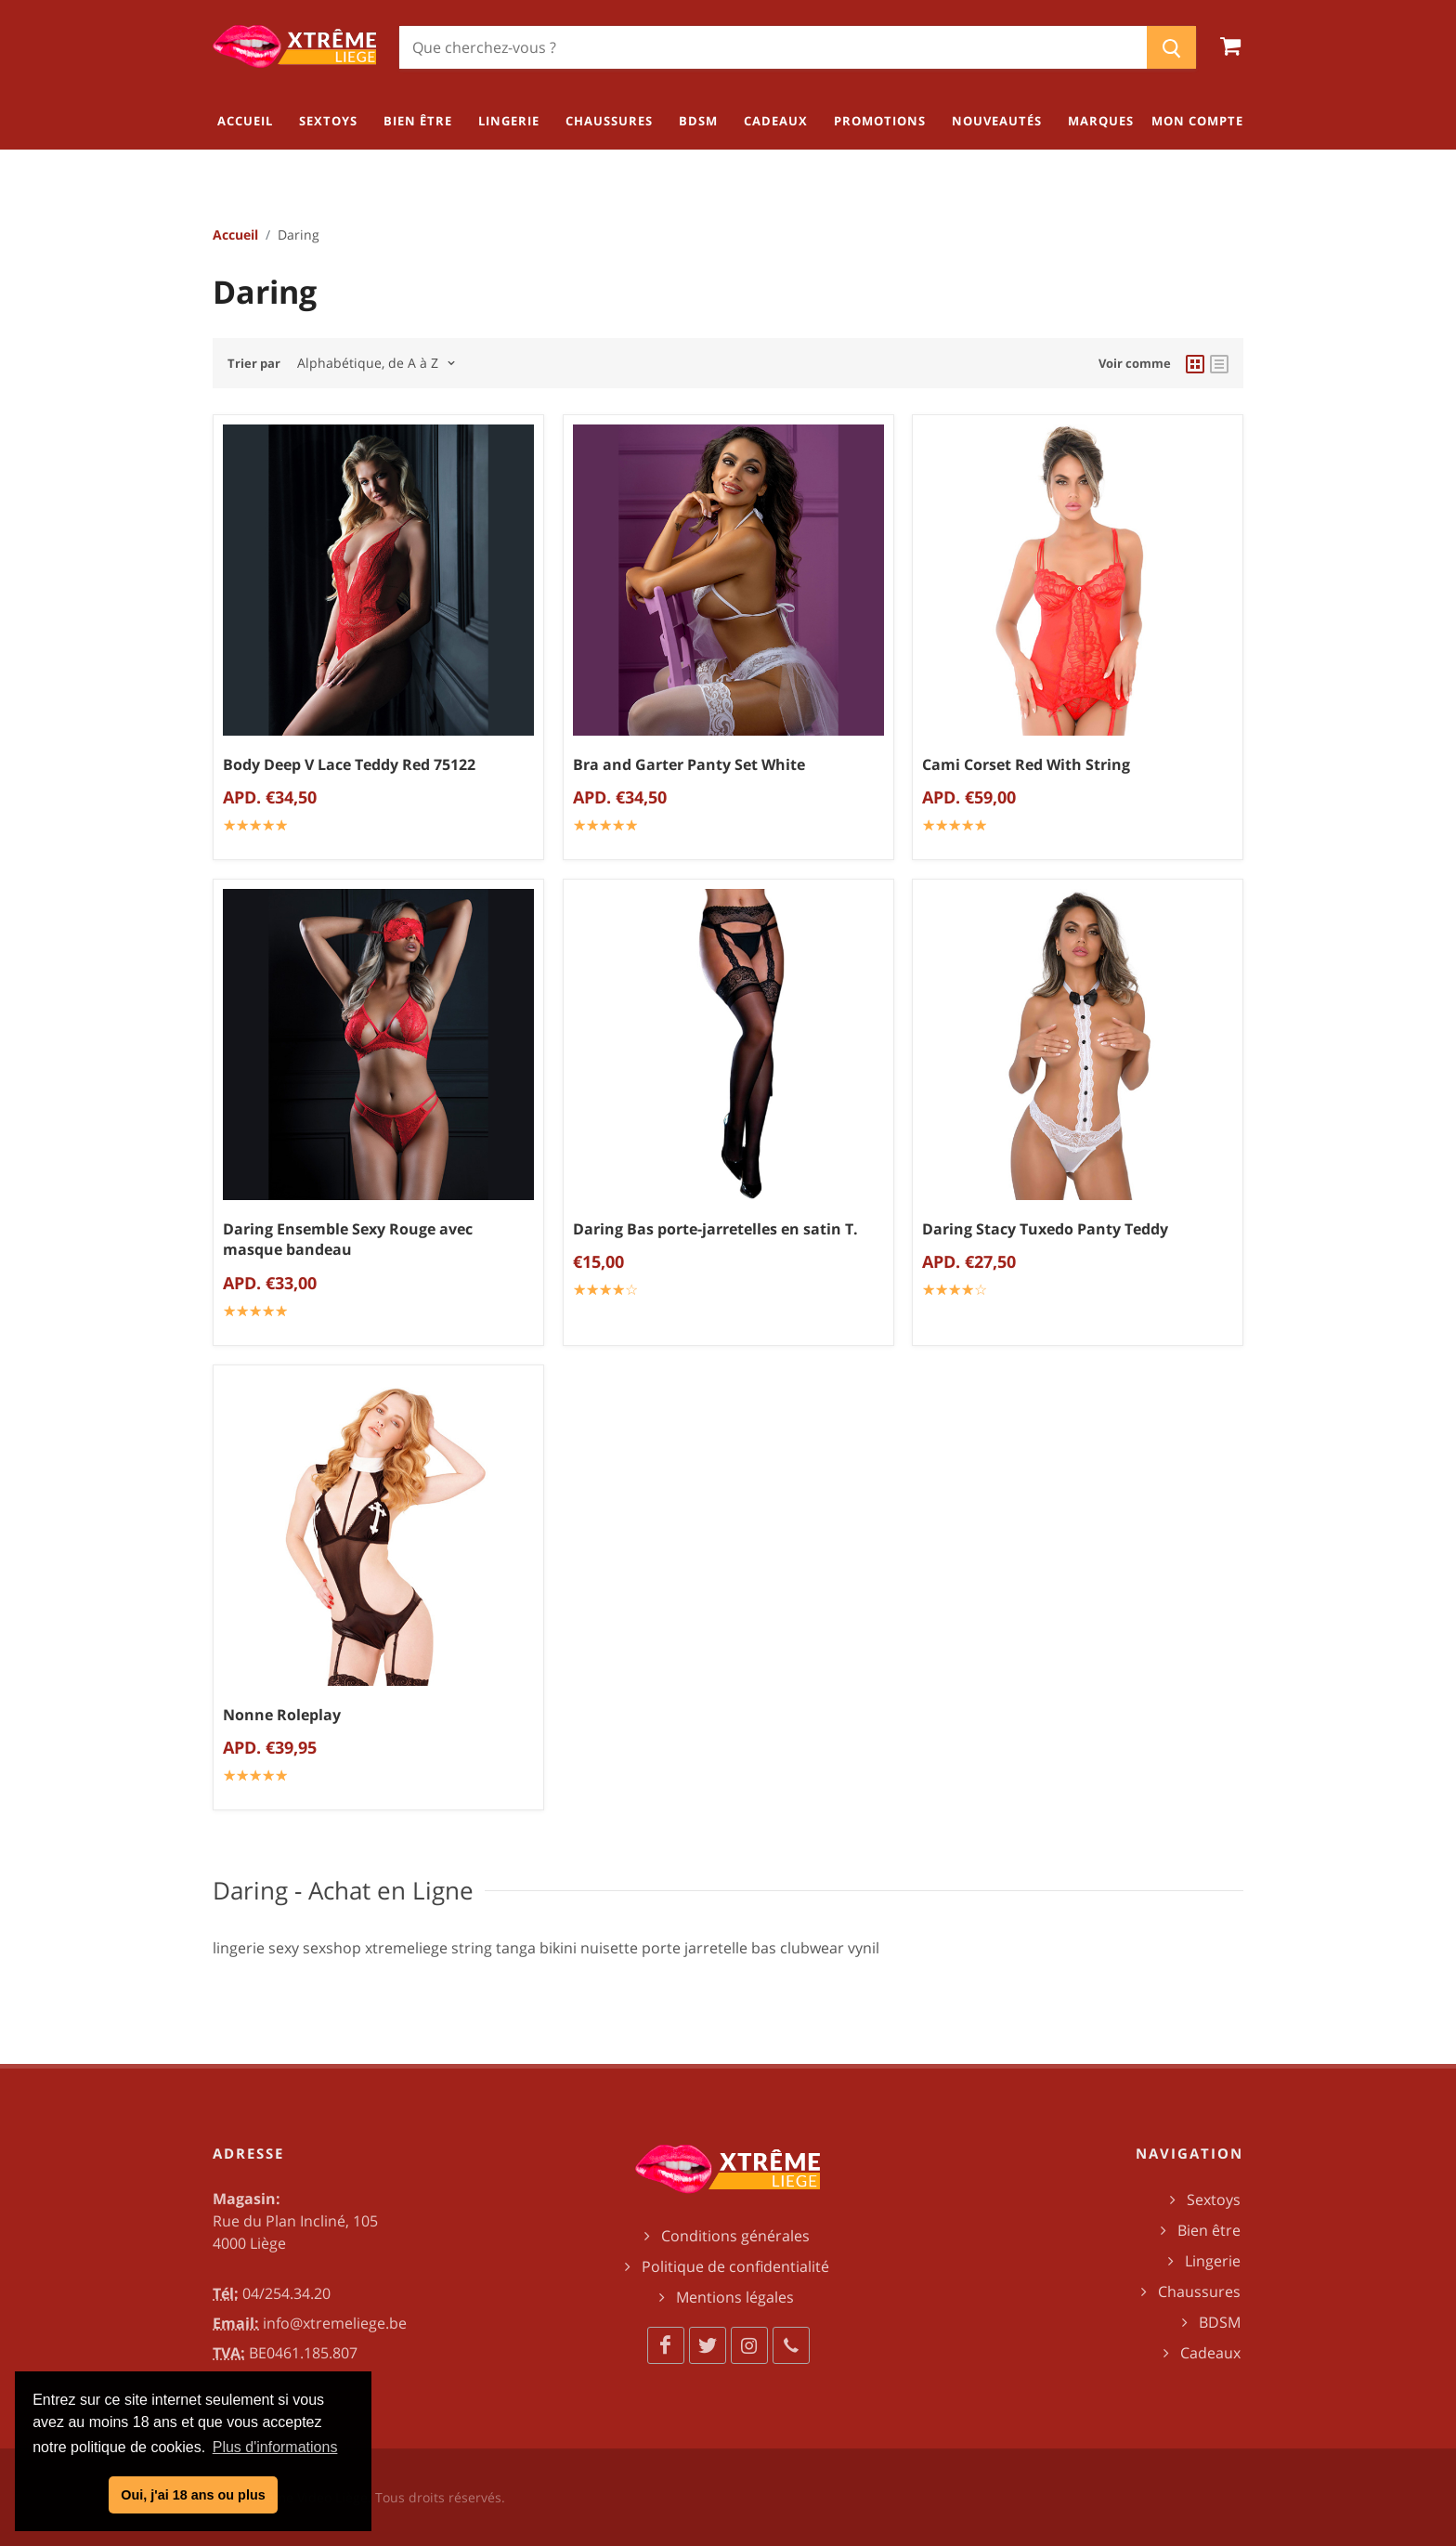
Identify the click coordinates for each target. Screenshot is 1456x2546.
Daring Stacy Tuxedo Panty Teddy (1045, 1229)
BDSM (1220, 2322)
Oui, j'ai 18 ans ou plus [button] (193, 2494)
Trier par (254, 363)
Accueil (235, 234)
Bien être (1209, 2230)
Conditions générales (735, 2236)
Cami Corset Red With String (1026, 763)
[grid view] (1195, 363)
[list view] (1219, 363)
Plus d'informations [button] (275, 2447)
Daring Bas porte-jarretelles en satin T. (715, 1229)
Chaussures (1199, 2291)
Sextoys (1214, 2199)
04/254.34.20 (286, 2293)
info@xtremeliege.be (335, 2323)
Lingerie (1213, 2261)
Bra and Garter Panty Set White (689, 763)
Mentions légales (735, 2297)
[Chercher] (773, 47)
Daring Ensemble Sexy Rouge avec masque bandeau (348, 1239)
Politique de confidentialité (735, 2266)
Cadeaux (1210, 2353)
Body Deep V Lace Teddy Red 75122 (349, 763)
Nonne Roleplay (282, 1714)
